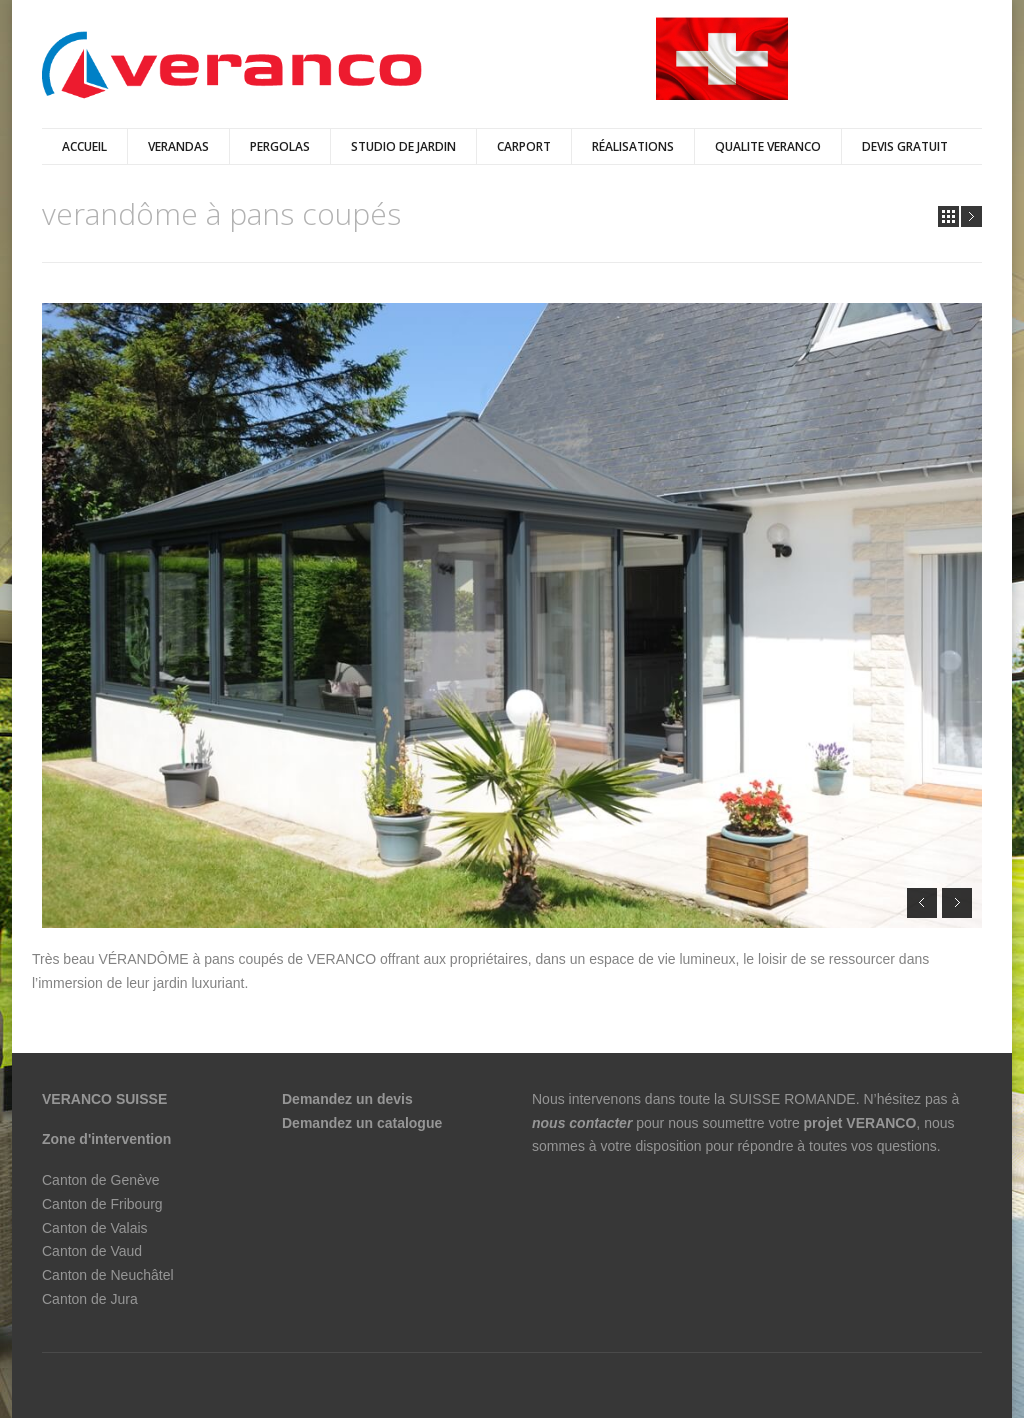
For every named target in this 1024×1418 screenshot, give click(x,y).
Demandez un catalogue (364, 1123)
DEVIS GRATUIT (905, 146)
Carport (524, 146)
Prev (922, 903)
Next (971, 216)
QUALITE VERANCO (768, 146)
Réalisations (633, 146)
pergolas (280, 146)
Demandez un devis (347, 1099)
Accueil (84, 146)
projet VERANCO (860, 1123)
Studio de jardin (403, 146)
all (948, 216)
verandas (178, 146)
